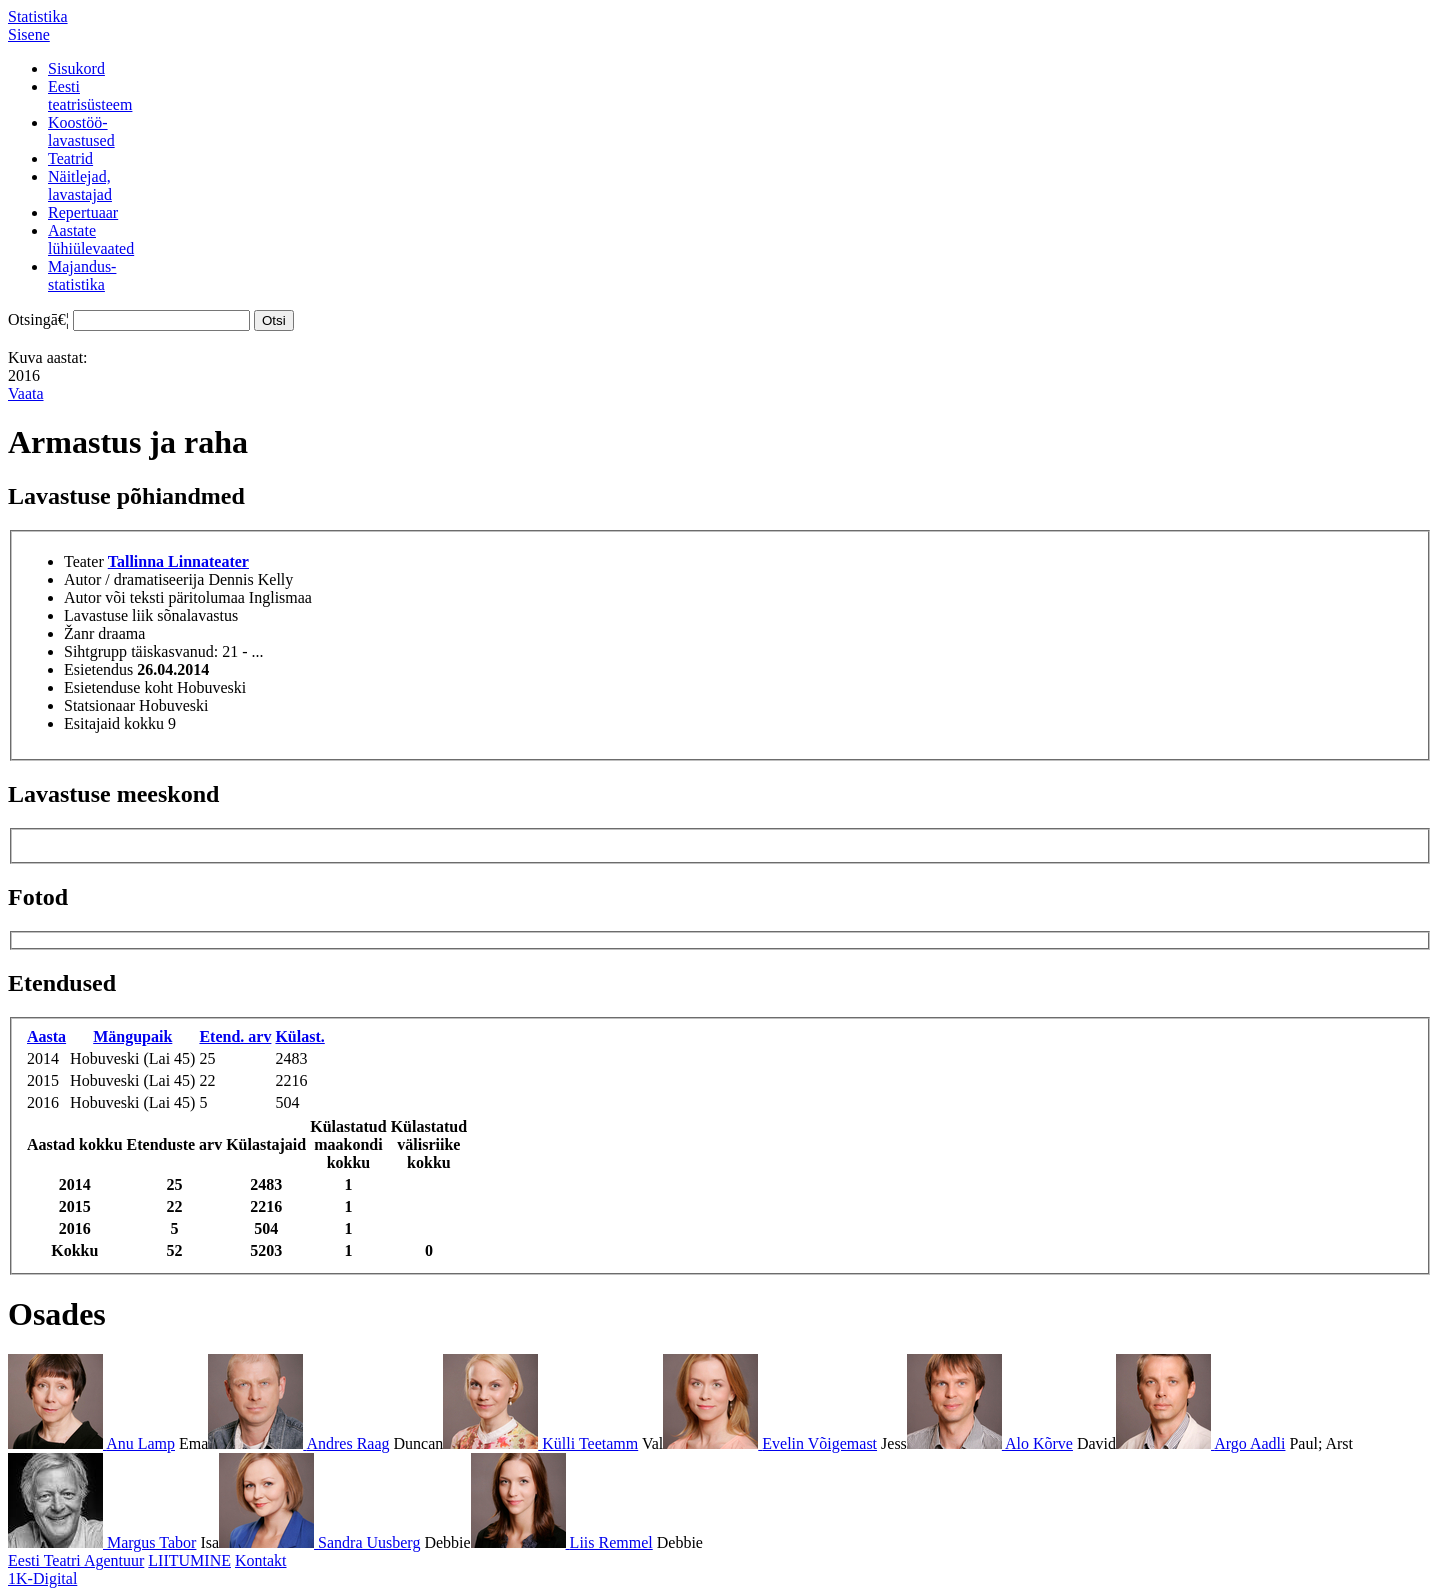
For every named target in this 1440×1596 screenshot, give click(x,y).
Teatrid (70, 158)
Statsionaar (99, 705)
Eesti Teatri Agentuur (76, 1560)
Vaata (26, 393)
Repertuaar (83, 212)
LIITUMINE (189, 1560)
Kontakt (261, 1560)
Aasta (46, 1036)
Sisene (29, 34)
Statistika (38, 16)
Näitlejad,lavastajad (80, 185)
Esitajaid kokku (114, 723)
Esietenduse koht (118, 687)
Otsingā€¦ (38, 319)
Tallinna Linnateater (178, 561)
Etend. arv (235, 1036)
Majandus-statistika (82, 275)
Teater (84, 561)
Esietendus (98, 669)
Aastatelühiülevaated (91, 239)
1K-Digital (42, 1578)
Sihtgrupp (95, 651)
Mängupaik (132, 1036)
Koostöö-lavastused (81, 131)
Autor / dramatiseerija (134, 579)
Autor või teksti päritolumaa (154, 597)
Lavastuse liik (108, 615)
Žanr (79, 633)
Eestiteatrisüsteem (90, 95)
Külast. (299, 1036)
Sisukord (76, 68)
